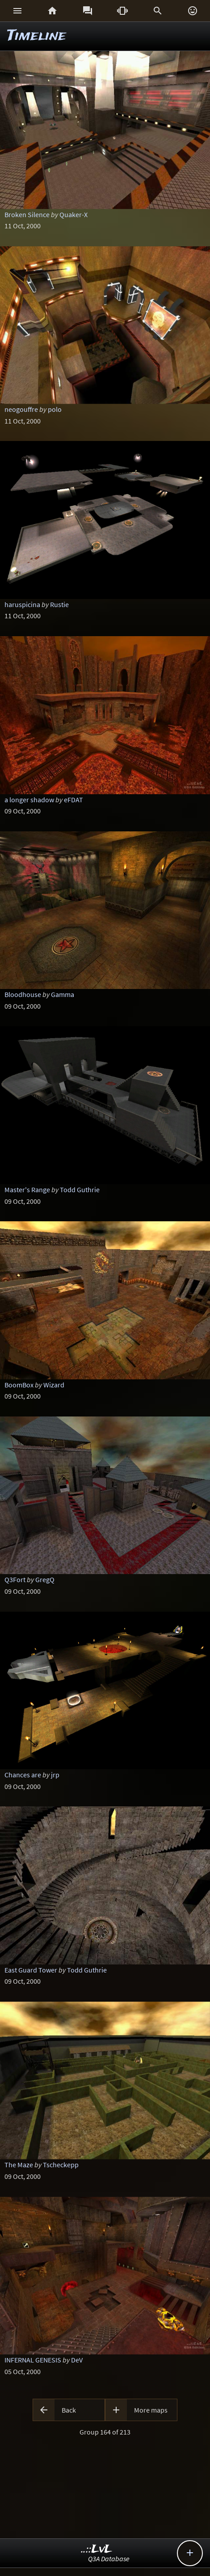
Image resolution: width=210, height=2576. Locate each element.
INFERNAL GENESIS (32, 2359)
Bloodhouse (22, 994)
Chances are (22, 1774)
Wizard (53, 1384)
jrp (55, 1774)
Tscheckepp (61, 2164)
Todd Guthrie (80, 1189)
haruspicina (22, 604)
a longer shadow (29, 799)
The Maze (18, 2164)
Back (69, 2409)
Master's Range (27, 1189)
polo (55, 409)
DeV (77, 2359)
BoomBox (19, 1384)
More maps (151, 2409)
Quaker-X (73, 214)
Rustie (59, 604)
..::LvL (97, 2549)
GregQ (45, 1579)
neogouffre (21, 409)
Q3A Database (109, 2558)
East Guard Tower (30, 1969)
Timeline (36, 36)
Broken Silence (27, 214)
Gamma (62, 994)
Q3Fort (14, 1579)
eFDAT (73, 799)
